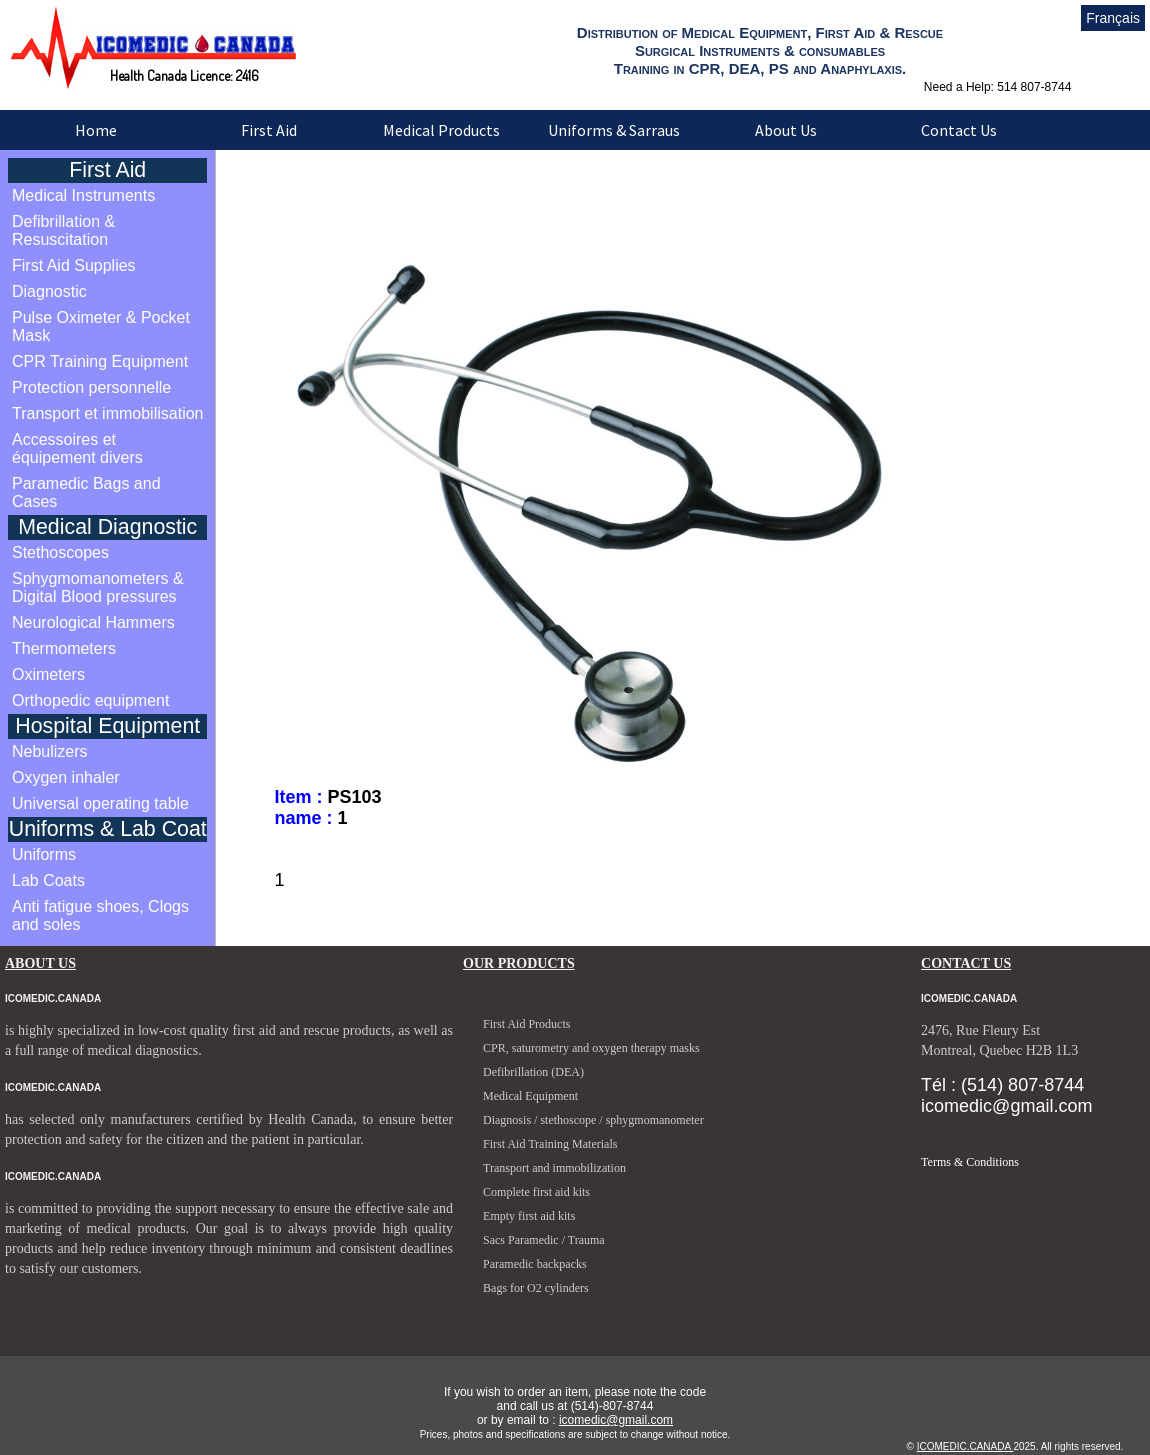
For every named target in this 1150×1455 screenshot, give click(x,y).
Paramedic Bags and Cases (86, 492)
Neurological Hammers (93, 622)
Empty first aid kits (529, 1216)
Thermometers (64, 648)
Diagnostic (49, 291)
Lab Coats (48, 880)
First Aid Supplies (74, 265)
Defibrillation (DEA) (533, 1072)
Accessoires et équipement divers (77, 448)
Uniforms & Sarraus (614, 130)
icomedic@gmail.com (616, 1420)
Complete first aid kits (536, 1192)
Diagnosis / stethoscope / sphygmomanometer (593, 1120)
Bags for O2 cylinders (536, 1288)
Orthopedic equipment (90, 700)
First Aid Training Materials (550, 1144)
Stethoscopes (60, 552)
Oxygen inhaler (66, 777)
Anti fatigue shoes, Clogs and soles (100, 915)
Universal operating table (100, 803)
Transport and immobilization (554, 1168)
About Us (786, 130)
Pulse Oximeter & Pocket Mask (101, 326)
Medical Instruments (83, 195)
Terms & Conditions (970, 1162)
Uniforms (44, 854)
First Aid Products (526, 1024)
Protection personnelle (91, 387)
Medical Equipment (530, 1096)
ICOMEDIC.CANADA (965, 1446)
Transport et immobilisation (107, 413)
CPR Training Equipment (100, 361)
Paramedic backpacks (535, 1264)
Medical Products (441, 130)
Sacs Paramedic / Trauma (544, 1240)
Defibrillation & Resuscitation (63, 230)
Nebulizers (50, 751)
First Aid (269, 130)
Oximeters (48, 674)
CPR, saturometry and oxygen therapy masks (591, 1048)
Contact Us (959, 130)
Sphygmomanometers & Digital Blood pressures (98, 587)
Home (96, 130)
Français (1113, 18)
